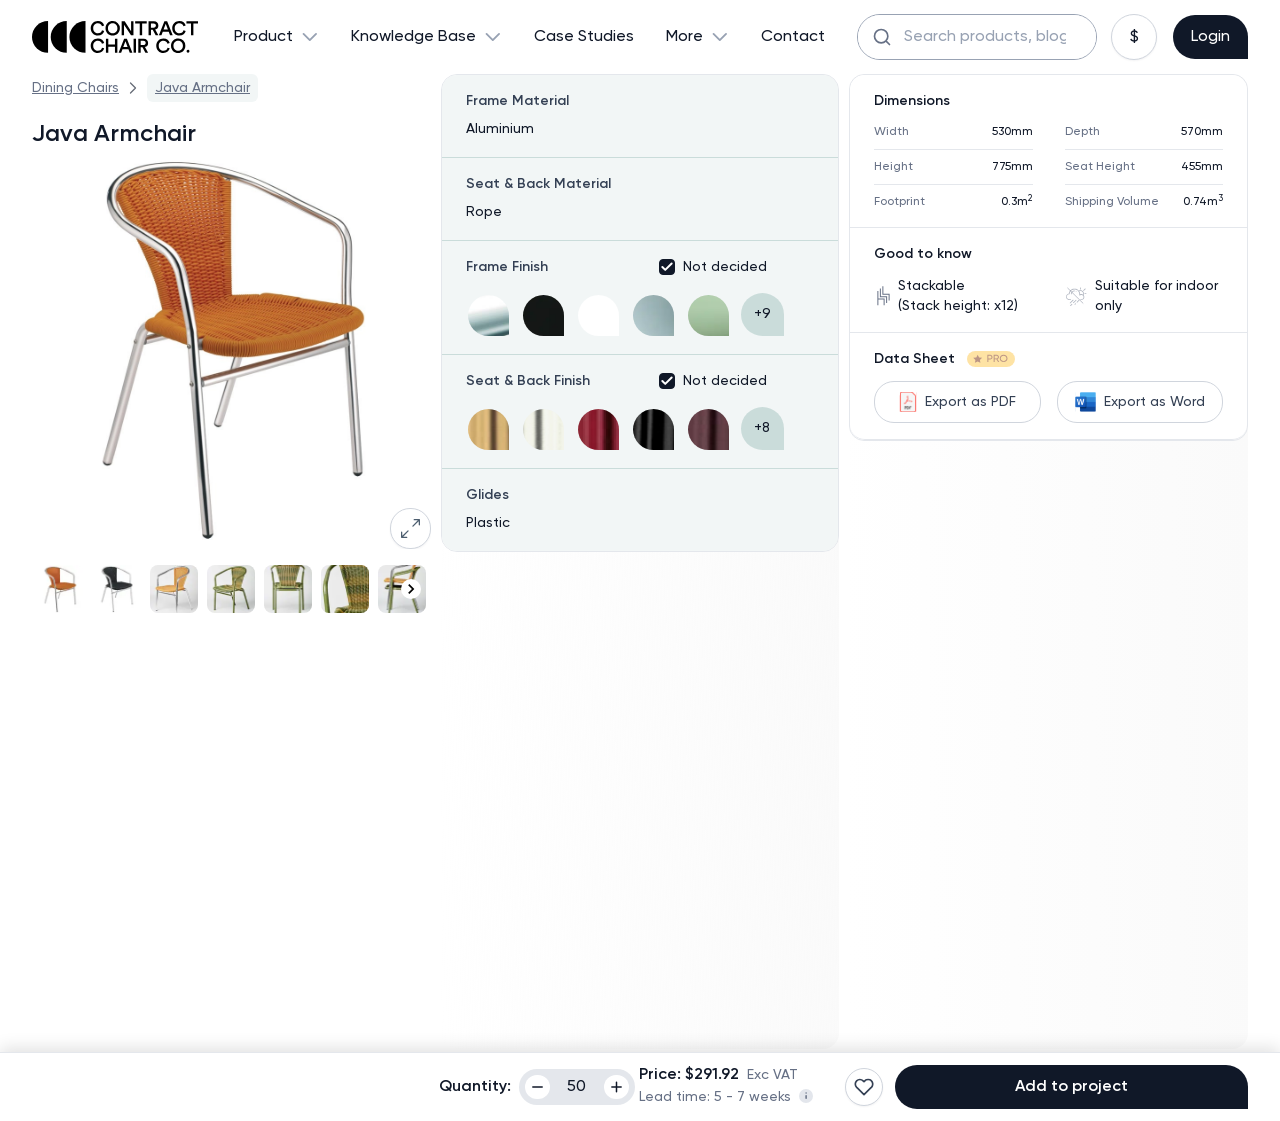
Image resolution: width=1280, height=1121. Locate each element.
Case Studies (584, 37)
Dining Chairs (75, 88)
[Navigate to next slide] (411, 589)
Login (1210, 37)
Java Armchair (202, 88)
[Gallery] (231, 589)
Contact (793, 37)
